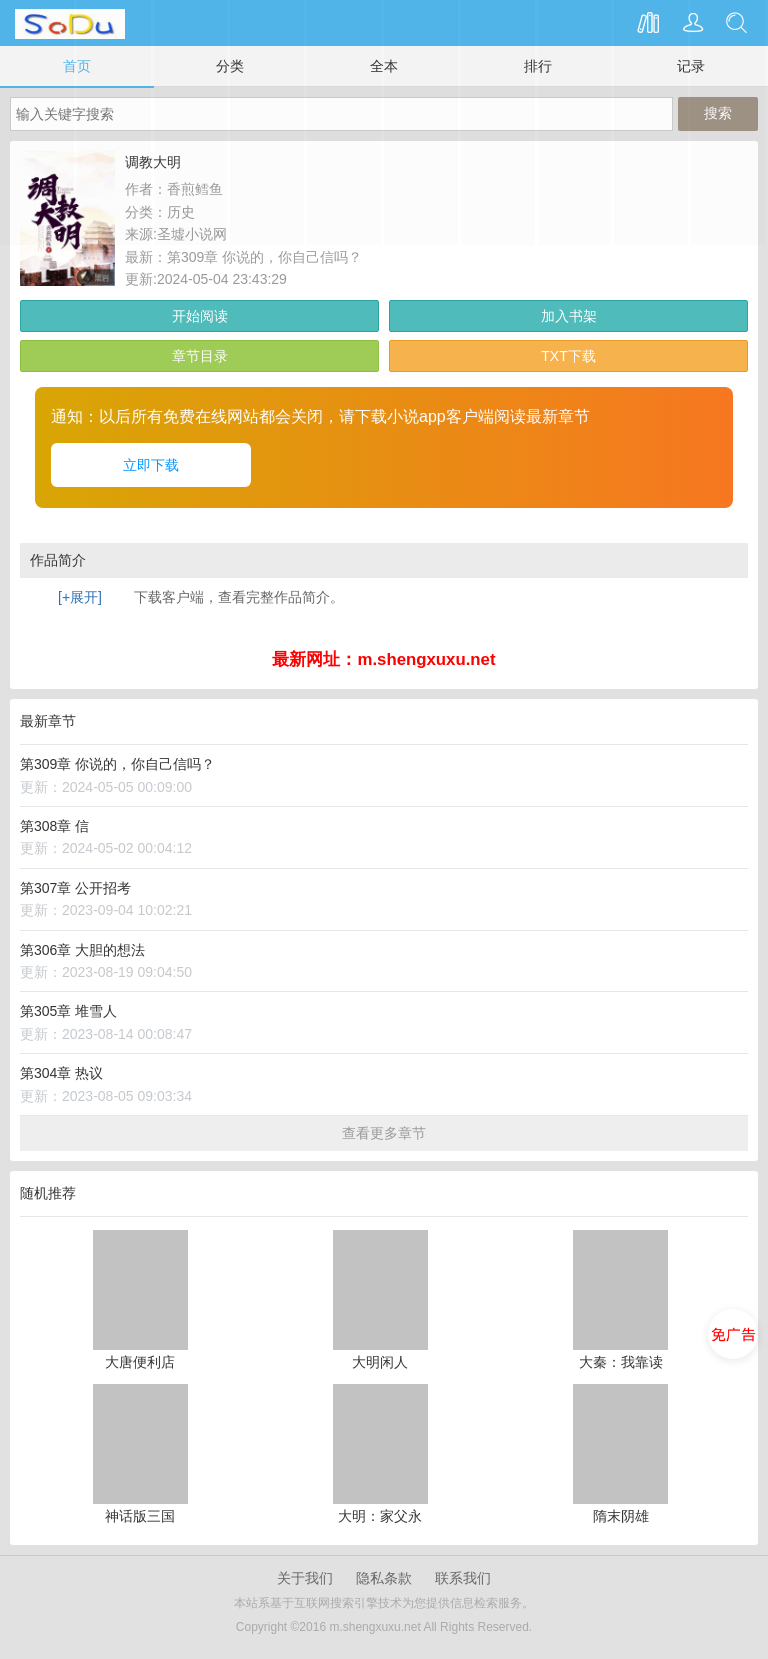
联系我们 (463, 1578)
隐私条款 (384, 1578)
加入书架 (569, 316)
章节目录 (200, 356)
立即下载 (151, 465)
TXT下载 (568, 356)
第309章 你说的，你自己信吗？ (264, 257)
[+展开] (80, 597)
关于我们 (305, 1578)
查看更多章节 (384, 1133)
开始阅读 (200, 316)
